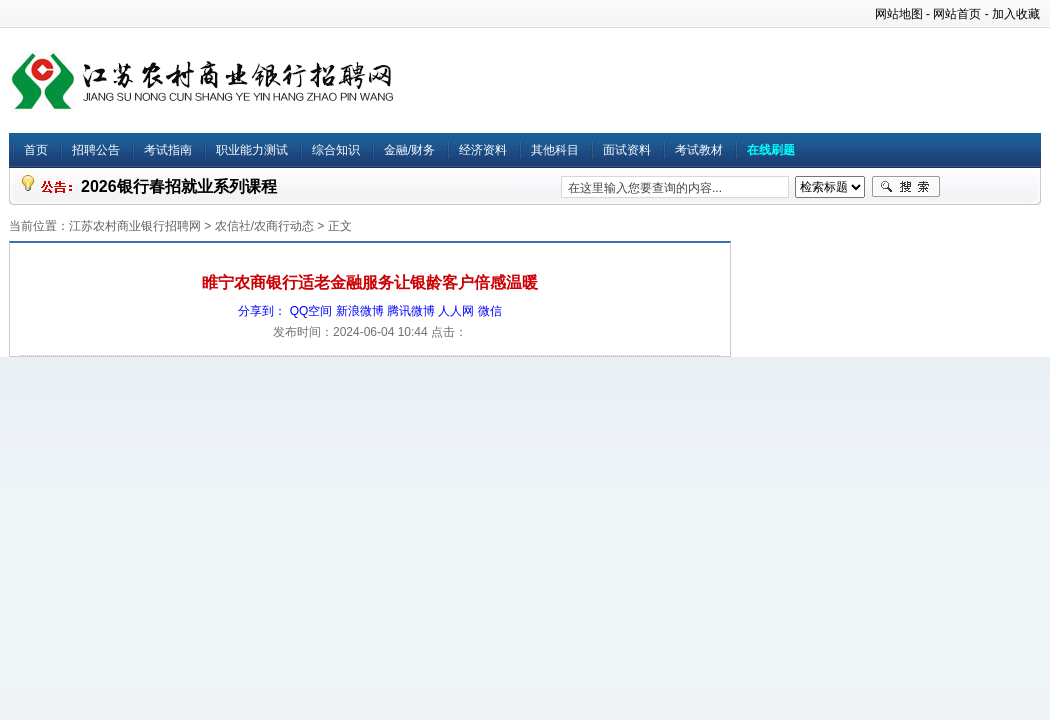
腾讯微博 (411, 311)
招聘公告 (96, 150)
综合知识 (336, 150)
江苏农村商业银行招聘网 (135, 226)
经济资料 (483, 150)
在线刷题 (771, 150)
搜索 (906, 187)
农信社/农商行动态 (264, 226)
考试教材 (699, 150)
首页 (36, 150)
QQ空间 (311, 311)
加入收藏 (1016, 14)
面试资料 (627, 150)
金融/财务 (409, 150)
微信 (490, 311)
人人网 (456, 311)
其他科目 (555, 150)
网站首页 (957, 14)
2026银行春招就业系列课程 (179, 186)
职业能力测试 (252, 150)
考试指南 (168, 150)
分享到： (262, 311)
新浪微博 (360, 311)
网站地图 (899, 14)
